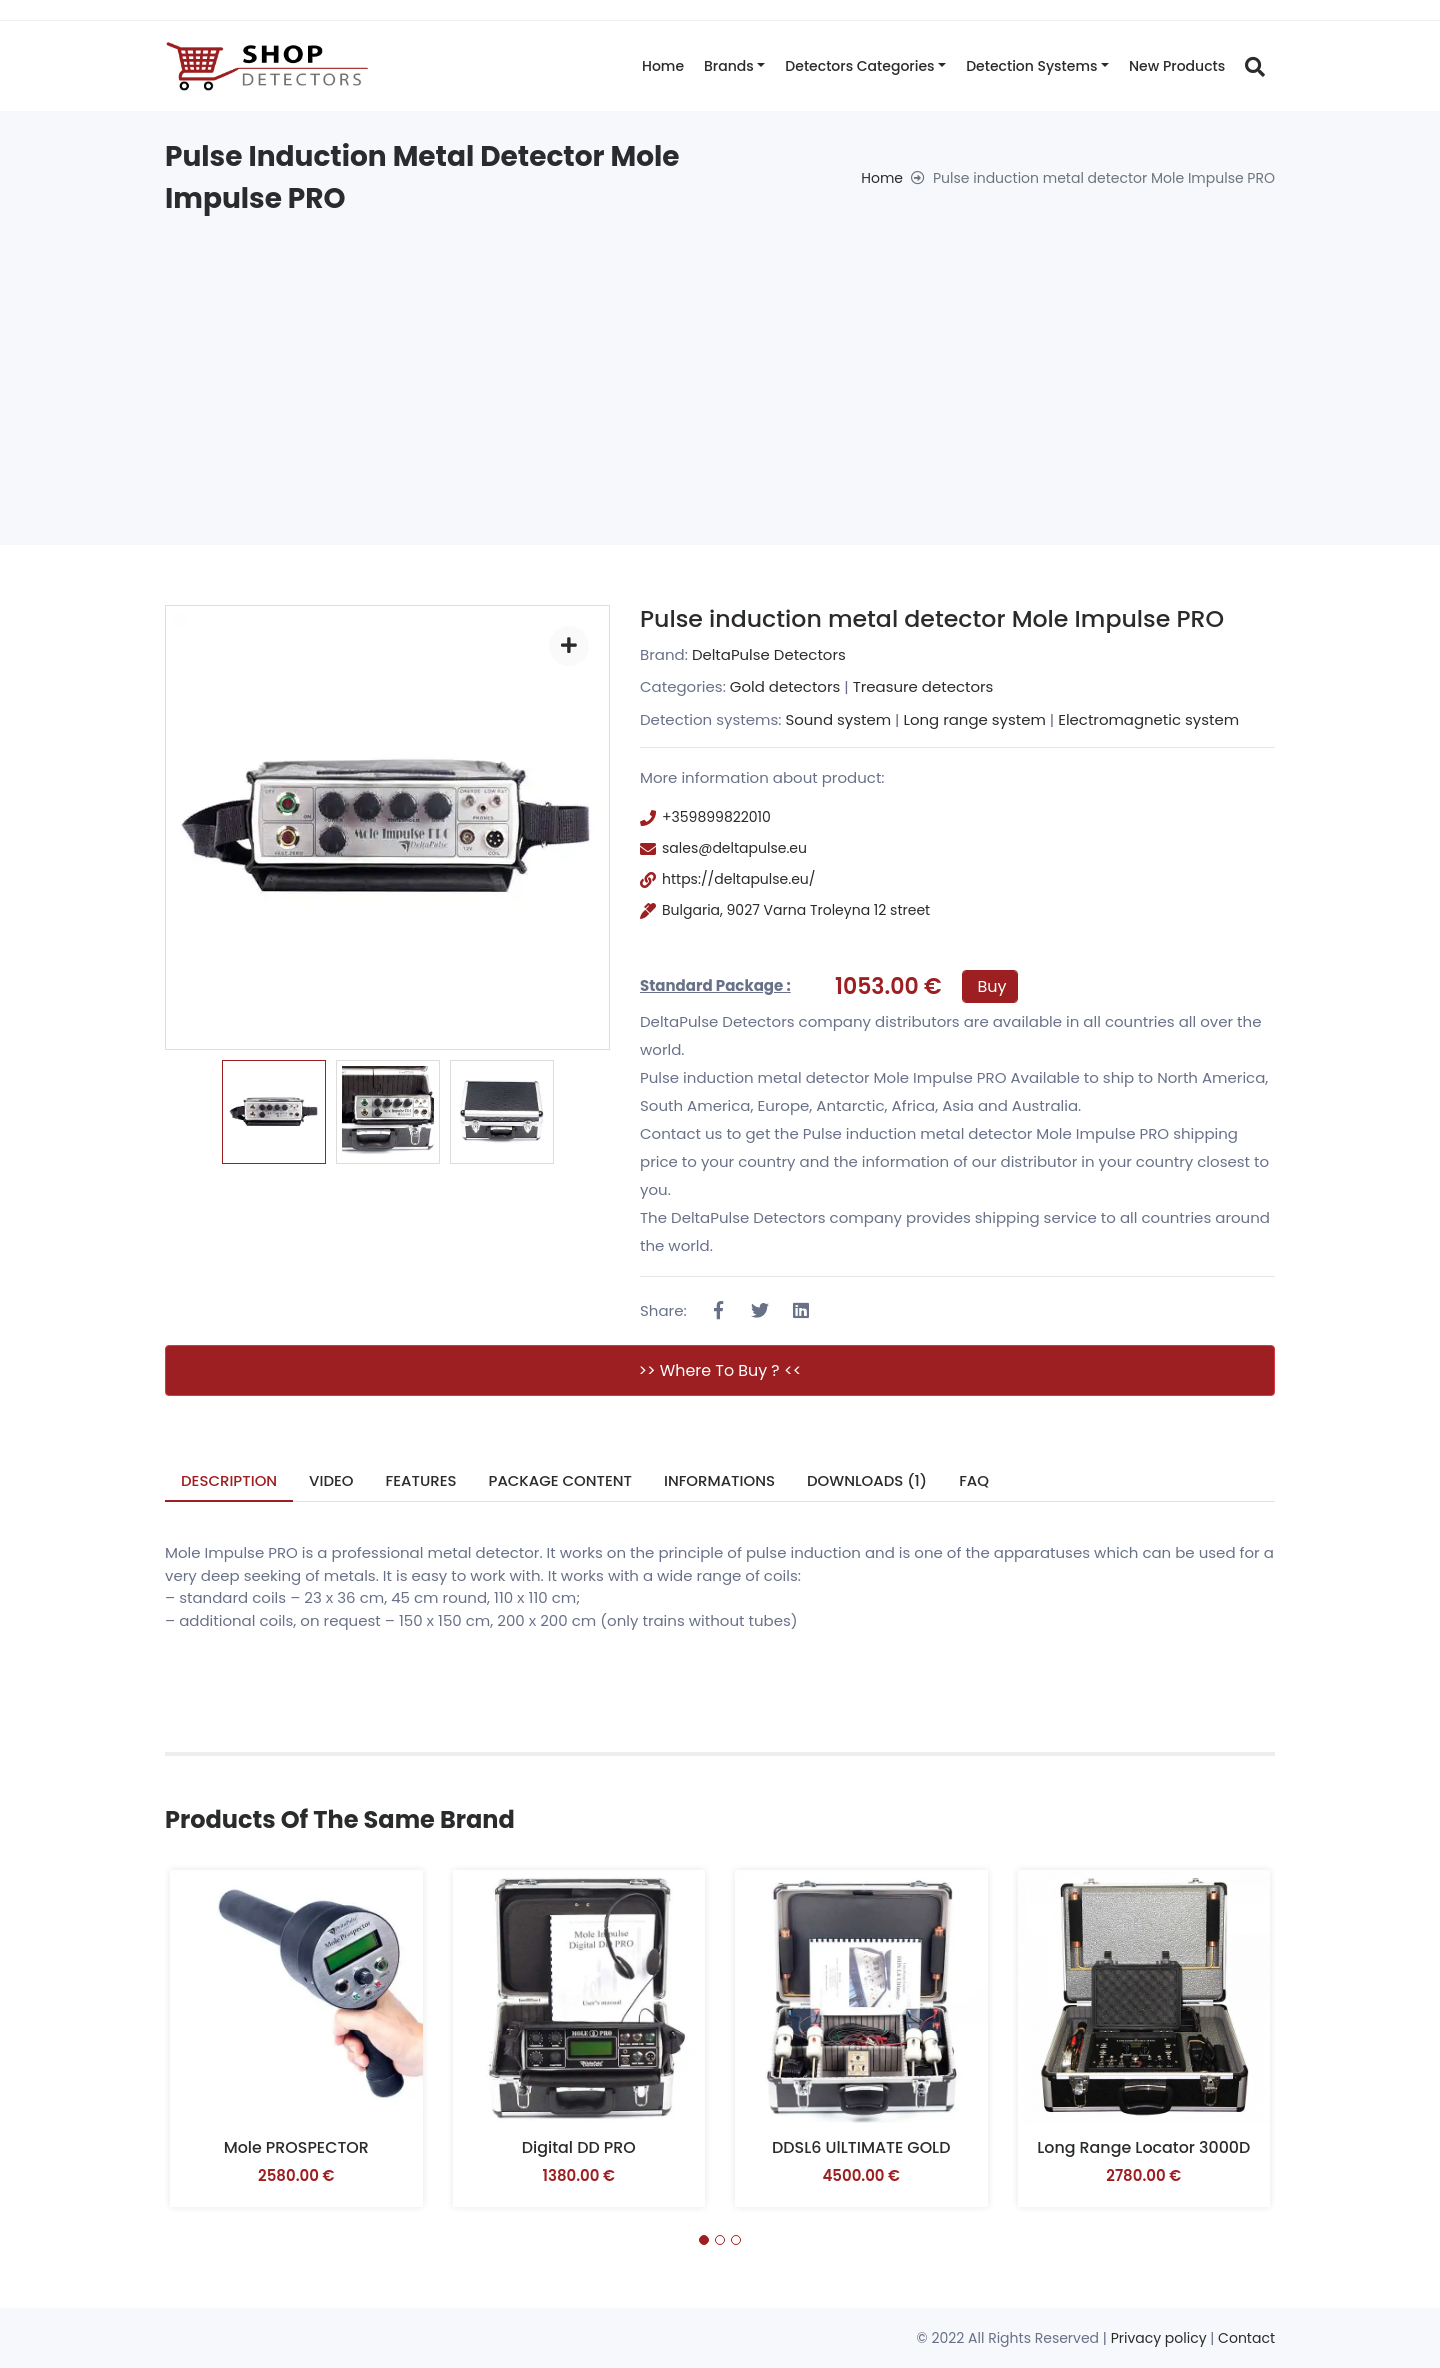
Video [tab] (332, 1480)
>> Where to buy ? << (720, 1370)
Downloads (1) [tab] (869, 1480)
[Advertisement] (720, 370)
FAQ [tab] (977, 1480)
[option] (274, 1112)
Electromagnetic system (1150, 719)
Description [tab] (229, 1480)
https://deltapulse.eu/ (738, 879)
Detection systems (1031, 66)
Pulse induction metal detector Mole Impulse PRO (936, 618)
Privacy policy (1159, 2339)
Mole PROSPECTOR (296, 2147)
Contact (1246, 2339)
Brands (729, 66)
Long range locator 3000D (1143, 2147)
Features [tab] (421, 1480)
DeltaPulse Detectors (769, 654)
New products (1177, 66)
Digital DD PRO (578, 2147)
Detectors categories (859, 66)
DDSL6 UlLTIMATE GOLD (861, 2147)
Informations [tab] (720, 1480)
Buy (992, 986)
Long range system (975, 719)
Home (663, 66)
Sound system (838, 719)
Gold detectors (785, 686)
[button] (704, 2241)
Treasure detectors (923, 686)
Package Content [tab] (561, 1480)
